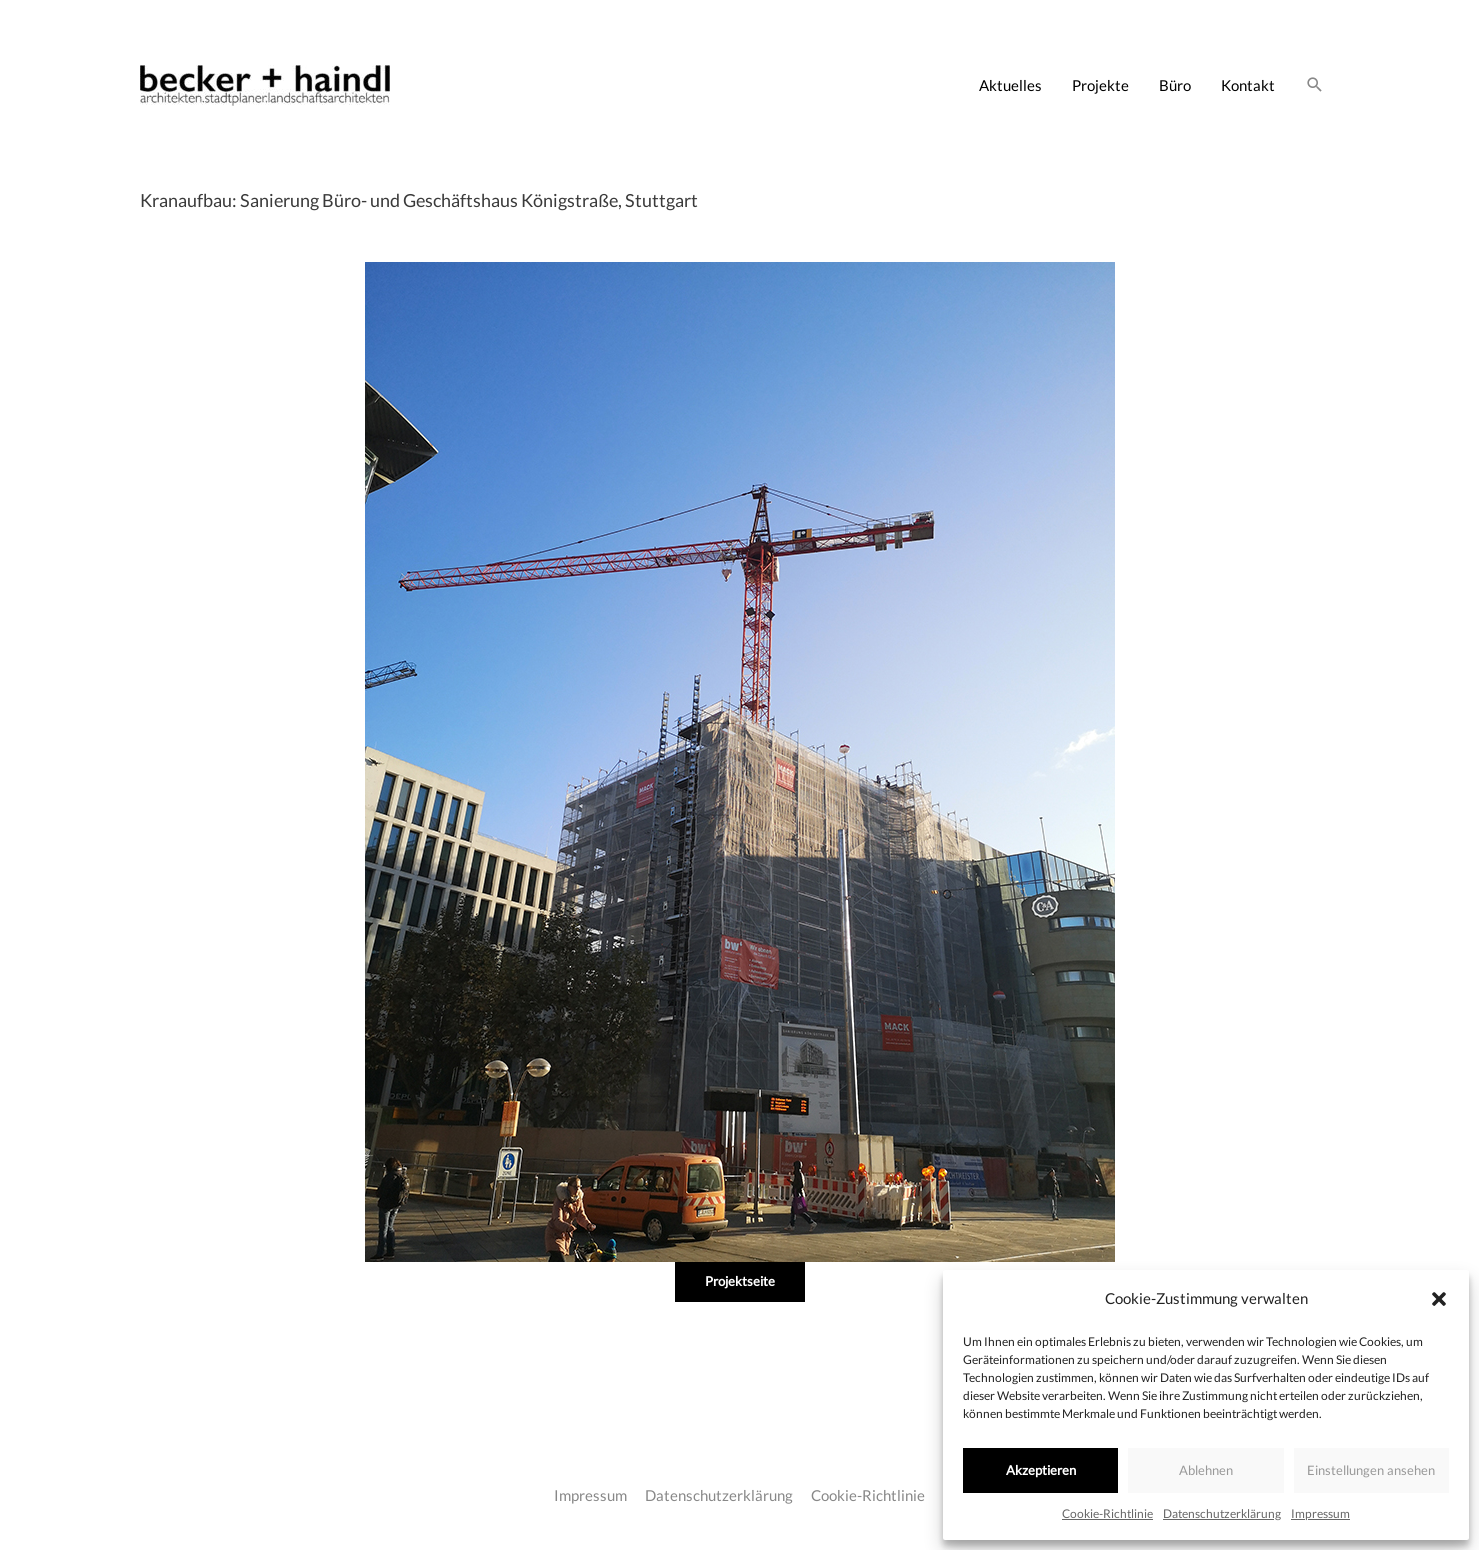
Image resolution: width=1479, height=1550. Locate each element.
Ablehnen (1206, 1470)
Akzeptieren (1041, 1470)
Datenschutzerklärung (1222, 1513)
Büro (1175, 85)
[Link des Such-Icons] (1315, 85)
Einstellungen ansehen (1371, 1470)
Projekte (1100, 85)
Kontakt (1248, 85)
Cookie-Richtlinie (1107, 1513)
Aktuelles (1010, 85)
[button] (1439, 1299)
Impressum (1320, 1513)
